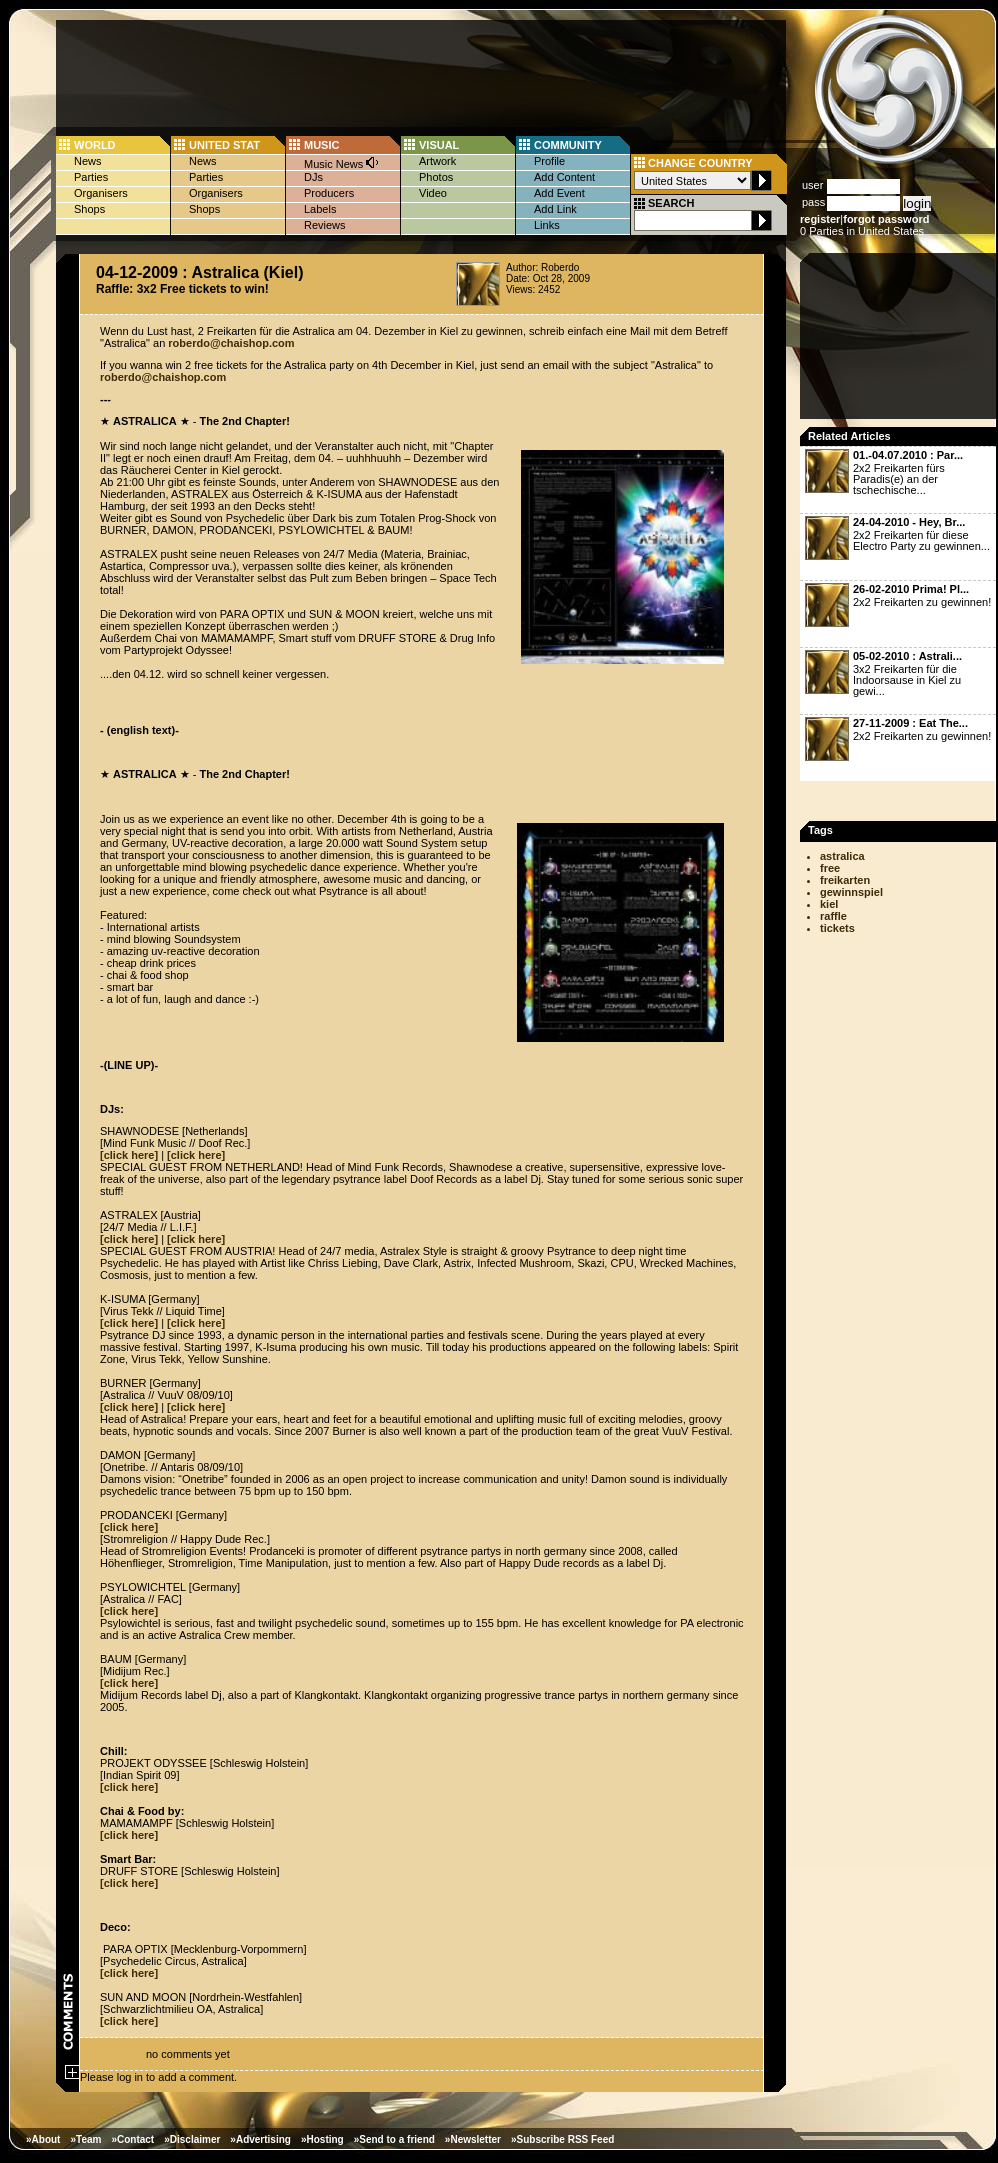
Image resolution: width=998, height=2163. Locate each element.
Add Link (555, 209)
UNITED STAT (224, 145)
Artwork (437, 161)
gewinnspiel (851, 892)
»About (43, 2139)
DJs (313, 177)
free (830, 868)
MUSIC (321, 145)
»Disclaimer (192, 2139)
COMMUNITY (568, 145)
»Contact (132, 2139)
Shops (89, 209)
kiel (829, 904)
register (820, 219)
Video (433, 193)
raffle (833, 916)
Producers (329, 193)
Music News (342, 162)
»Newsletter (473, 2139)
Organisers (101, 193)
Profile (549, 161)
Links (547, 225)
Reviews (325, 225)
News (88, 161)
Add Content (564, 177)
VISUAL (439, 145)
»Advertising (260, 2139)
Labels (320, 209)
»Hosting (322, 2139)
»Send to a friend (394, 2139)
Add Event (559, 193)
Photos (436, 177)
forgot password (886, 219)
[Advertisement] (900, 342)
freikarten (845, 880)
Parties (91, 177)
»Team (85, 2139)
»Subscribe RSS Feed (562, 2139)
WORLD (95, 145)
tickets (837, 928)
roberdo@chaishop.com (231, 343)
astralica (842, 856)
